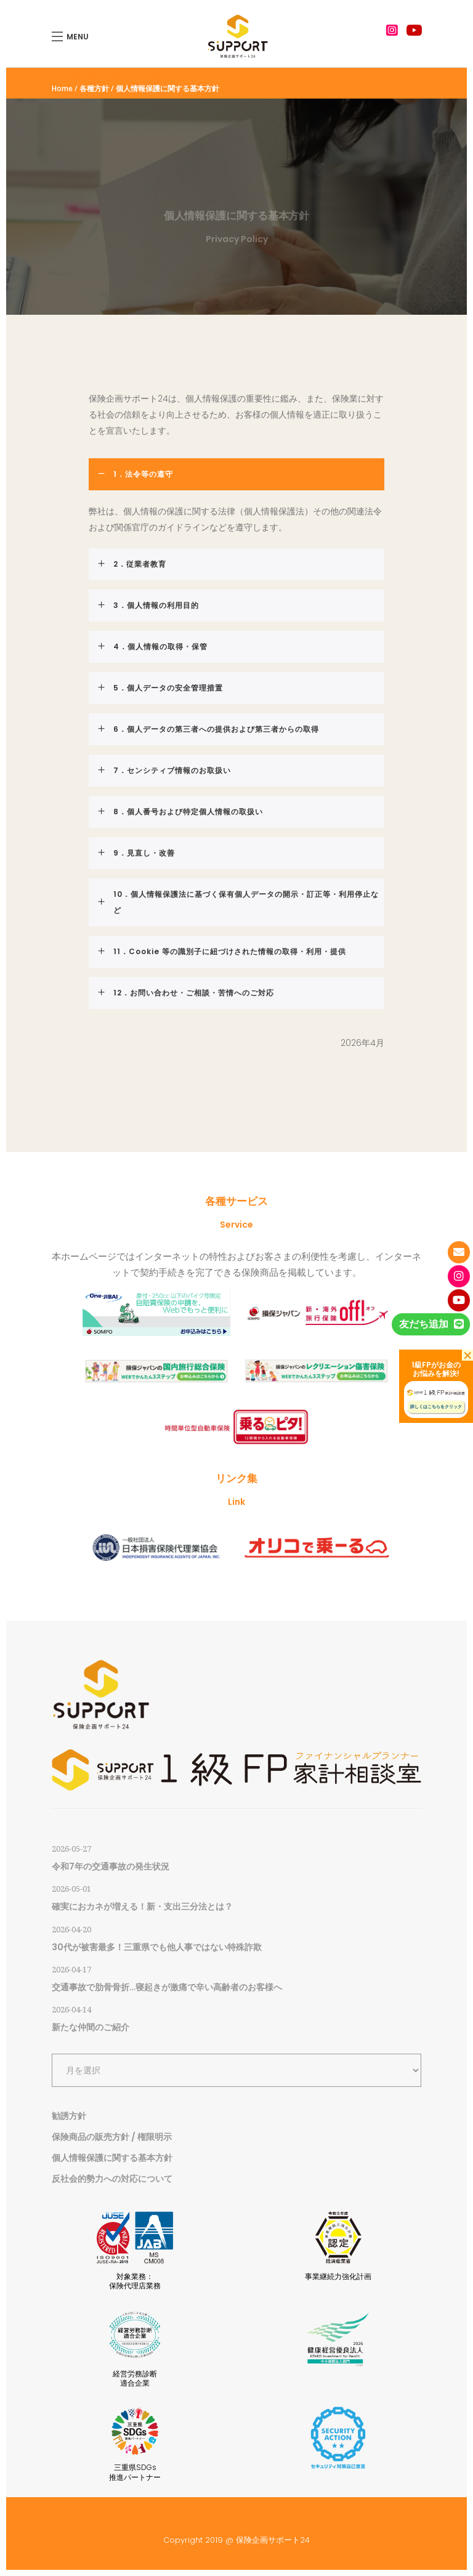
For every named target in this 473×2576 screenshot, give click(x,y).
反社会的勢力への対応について (112, 2179)
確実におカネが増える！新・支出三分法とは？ (142, 1906)
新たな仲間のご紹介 (90, 2027)
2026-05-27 (71, 1848)
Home (62, 88)
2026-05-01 (71, 1889)
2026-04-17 (71, 1969)
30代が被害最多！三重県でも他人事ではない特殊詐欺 (157, 1947)
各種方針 (94, 88)
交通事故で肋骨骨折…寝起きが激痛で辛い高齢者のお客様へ (167, 1987)
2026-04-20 (71, 1929)
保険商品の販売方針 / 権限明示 (112, 2137)
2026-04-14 (71, 2009)
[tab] (236, 474)
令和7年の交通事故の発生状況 (110, 1866)
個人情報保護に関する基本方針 (112, 2158)
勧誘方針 (69, 2116)
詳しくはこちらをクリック (436, 1406)
